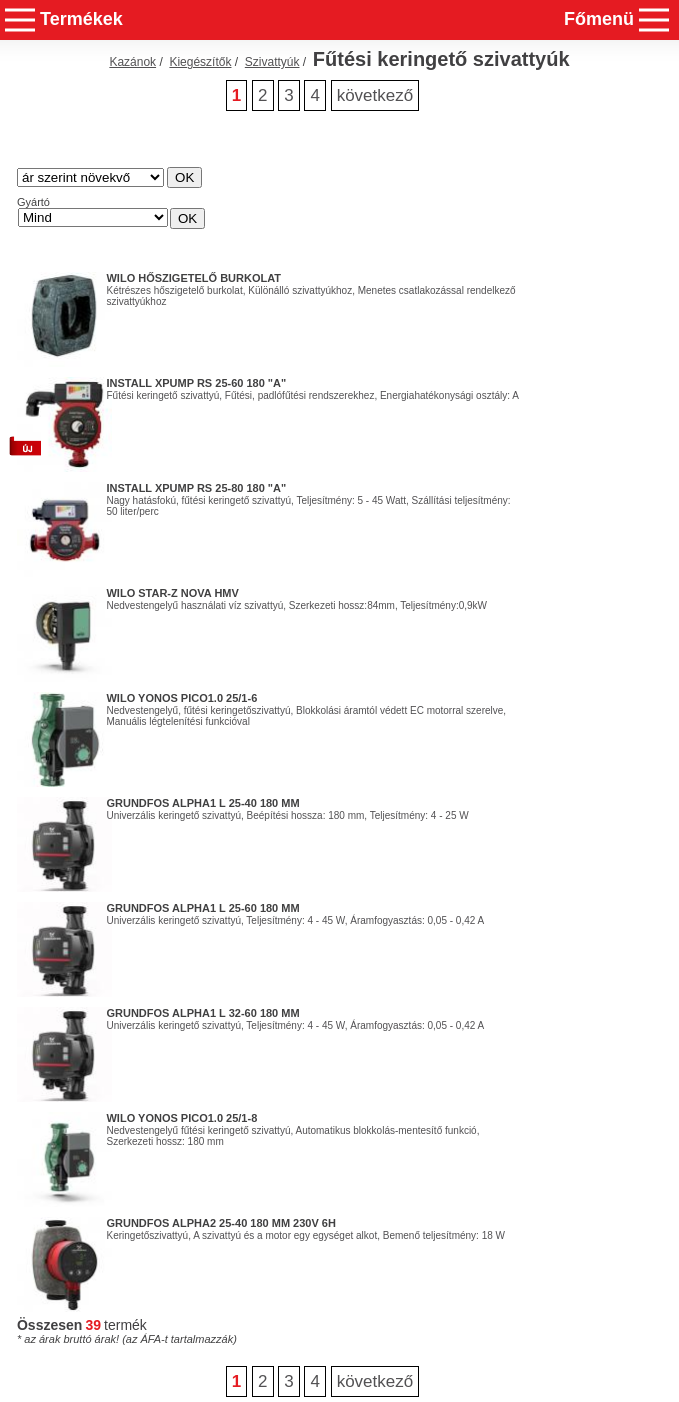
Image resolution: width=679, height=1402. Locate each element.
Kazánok (132, 62)
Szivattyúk (272, 62)
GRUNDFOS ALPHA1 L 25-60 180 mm (202, 908)
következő (375, 95)
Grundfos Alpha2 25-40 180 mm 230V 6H (220, 1223)
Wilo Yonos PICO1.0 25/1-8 (181, 1118)
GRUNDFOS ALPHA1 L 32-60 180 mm (202, 1013)
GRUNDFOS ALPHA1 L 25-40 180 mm (202, 803)
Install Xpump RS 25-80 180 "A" (196, 488)
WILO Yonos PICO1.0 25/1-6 (181, 698)
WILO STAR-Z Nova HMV (172, 593)
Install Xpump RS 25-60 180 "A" (196, 383)
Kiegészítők (200, 62)
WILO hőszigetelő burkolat (193, 278)
